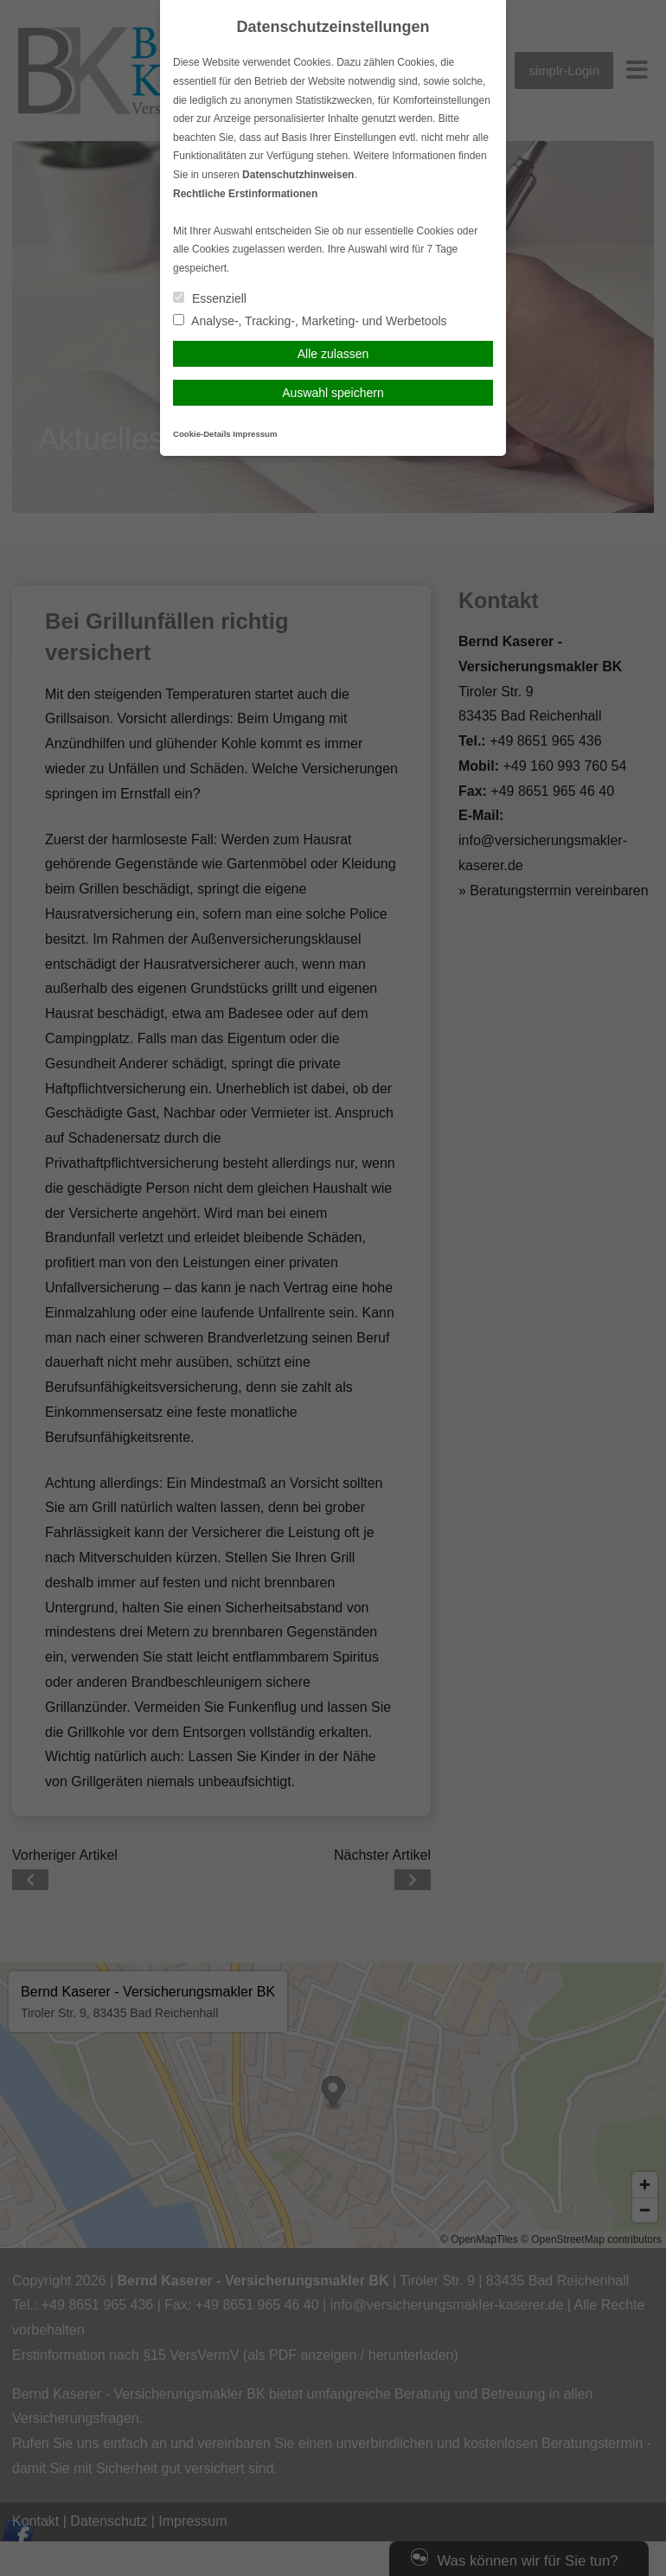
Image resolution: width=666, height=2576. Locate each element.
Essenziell (210, 298)
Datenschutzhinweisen (298, 175)
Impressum (255, 434)
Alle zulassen (333, 354)
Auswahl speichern (333, 393)
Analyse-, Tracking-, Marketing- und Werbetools (310, 321)
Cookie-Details (202, 434)
